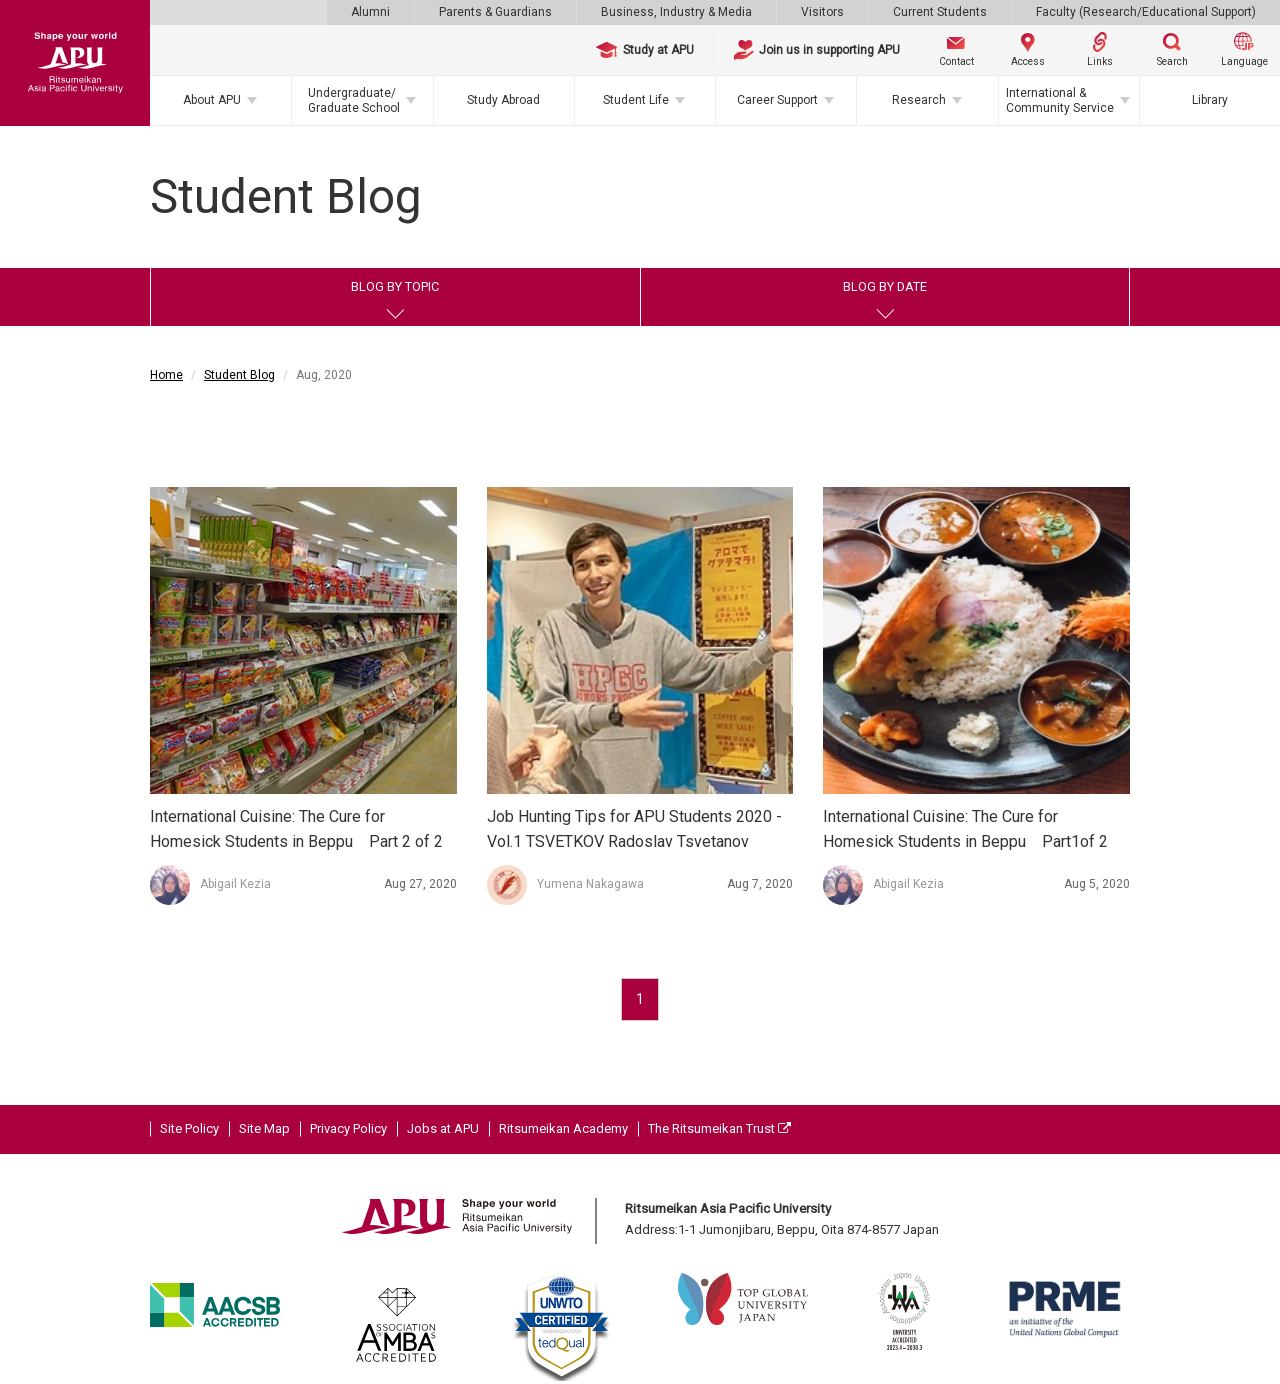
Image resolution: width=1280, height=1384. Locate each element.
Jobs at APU (443, 1128)
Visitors (822, 12)
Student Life (636, 100)
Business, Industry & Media (676, 12)
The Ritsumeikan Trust (719, 1128)
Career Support (777, 100)
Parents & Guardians (495, 12)
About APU (212, 100)
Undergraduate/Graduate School (354, 100)
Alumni (370, 12)
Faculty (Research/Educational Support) (1146, 12)
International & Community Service (1060, 100)
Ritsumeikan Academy (563, 1128)
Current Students (940, 12)
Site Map (264, 1128)
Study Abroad (503, 100)
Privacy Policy (348, 1128)
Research (919, 100)
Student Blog (239, 375)
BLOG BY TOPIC (395, 286)
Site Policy (189, 1128)
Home (166, 375)
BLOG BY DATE (885, 286)
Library (1210, 100)
